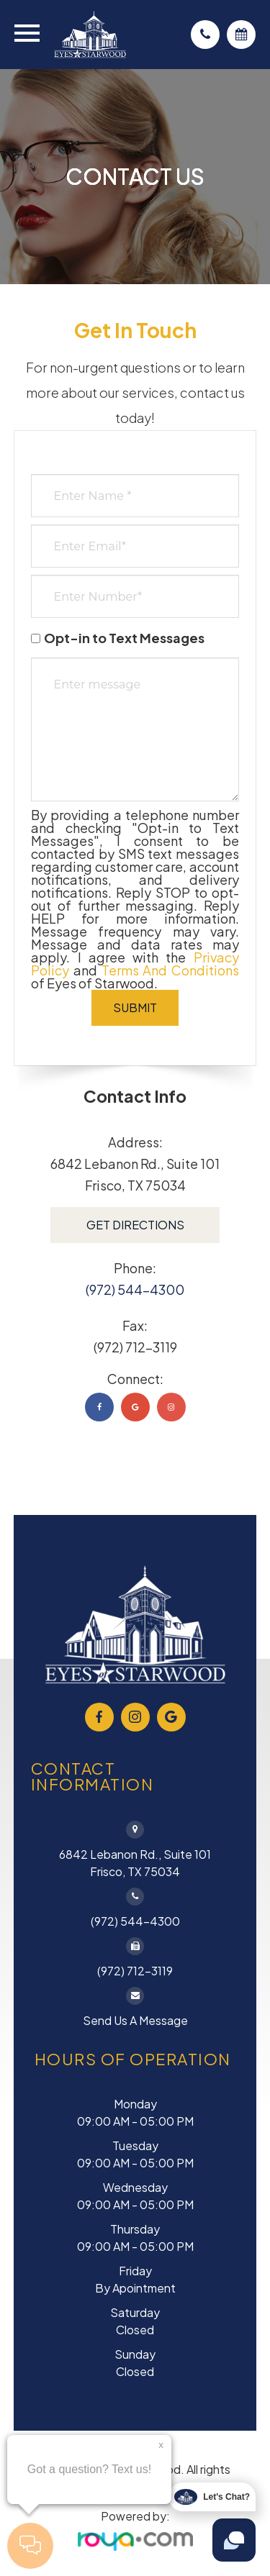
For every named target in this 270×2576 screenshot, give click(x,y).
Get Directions (135, 1224)
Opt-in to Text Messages (117, 637)
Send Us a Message (135, 2020)
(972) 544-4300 (135, 1289)
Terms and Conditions (170, 970)
